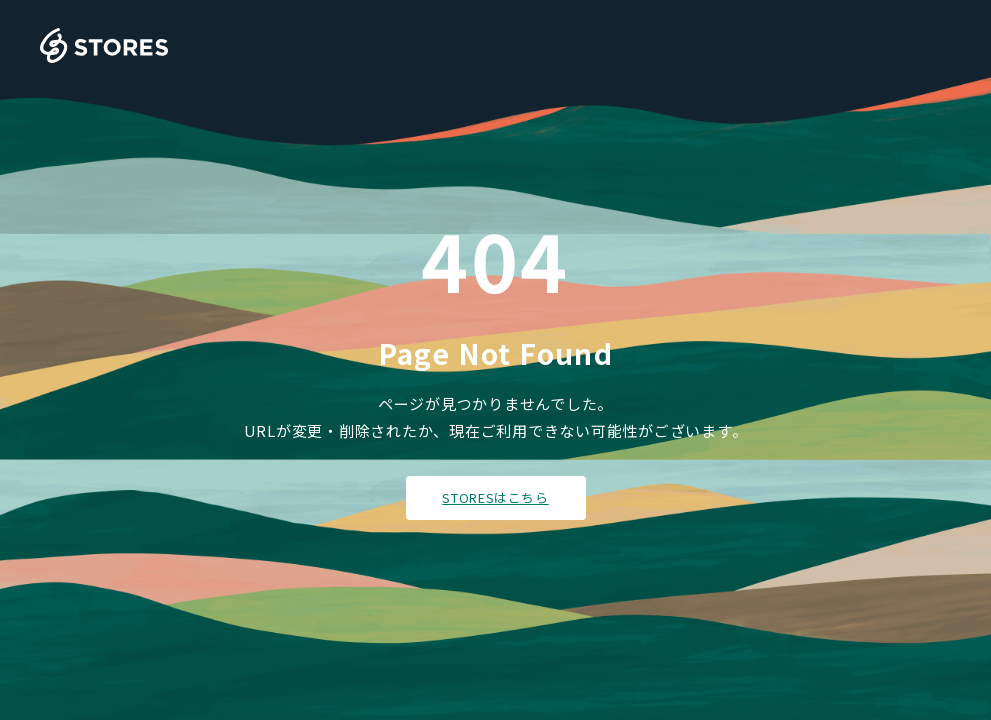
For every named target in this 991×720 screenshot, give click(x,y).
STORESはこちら (495, 497)
